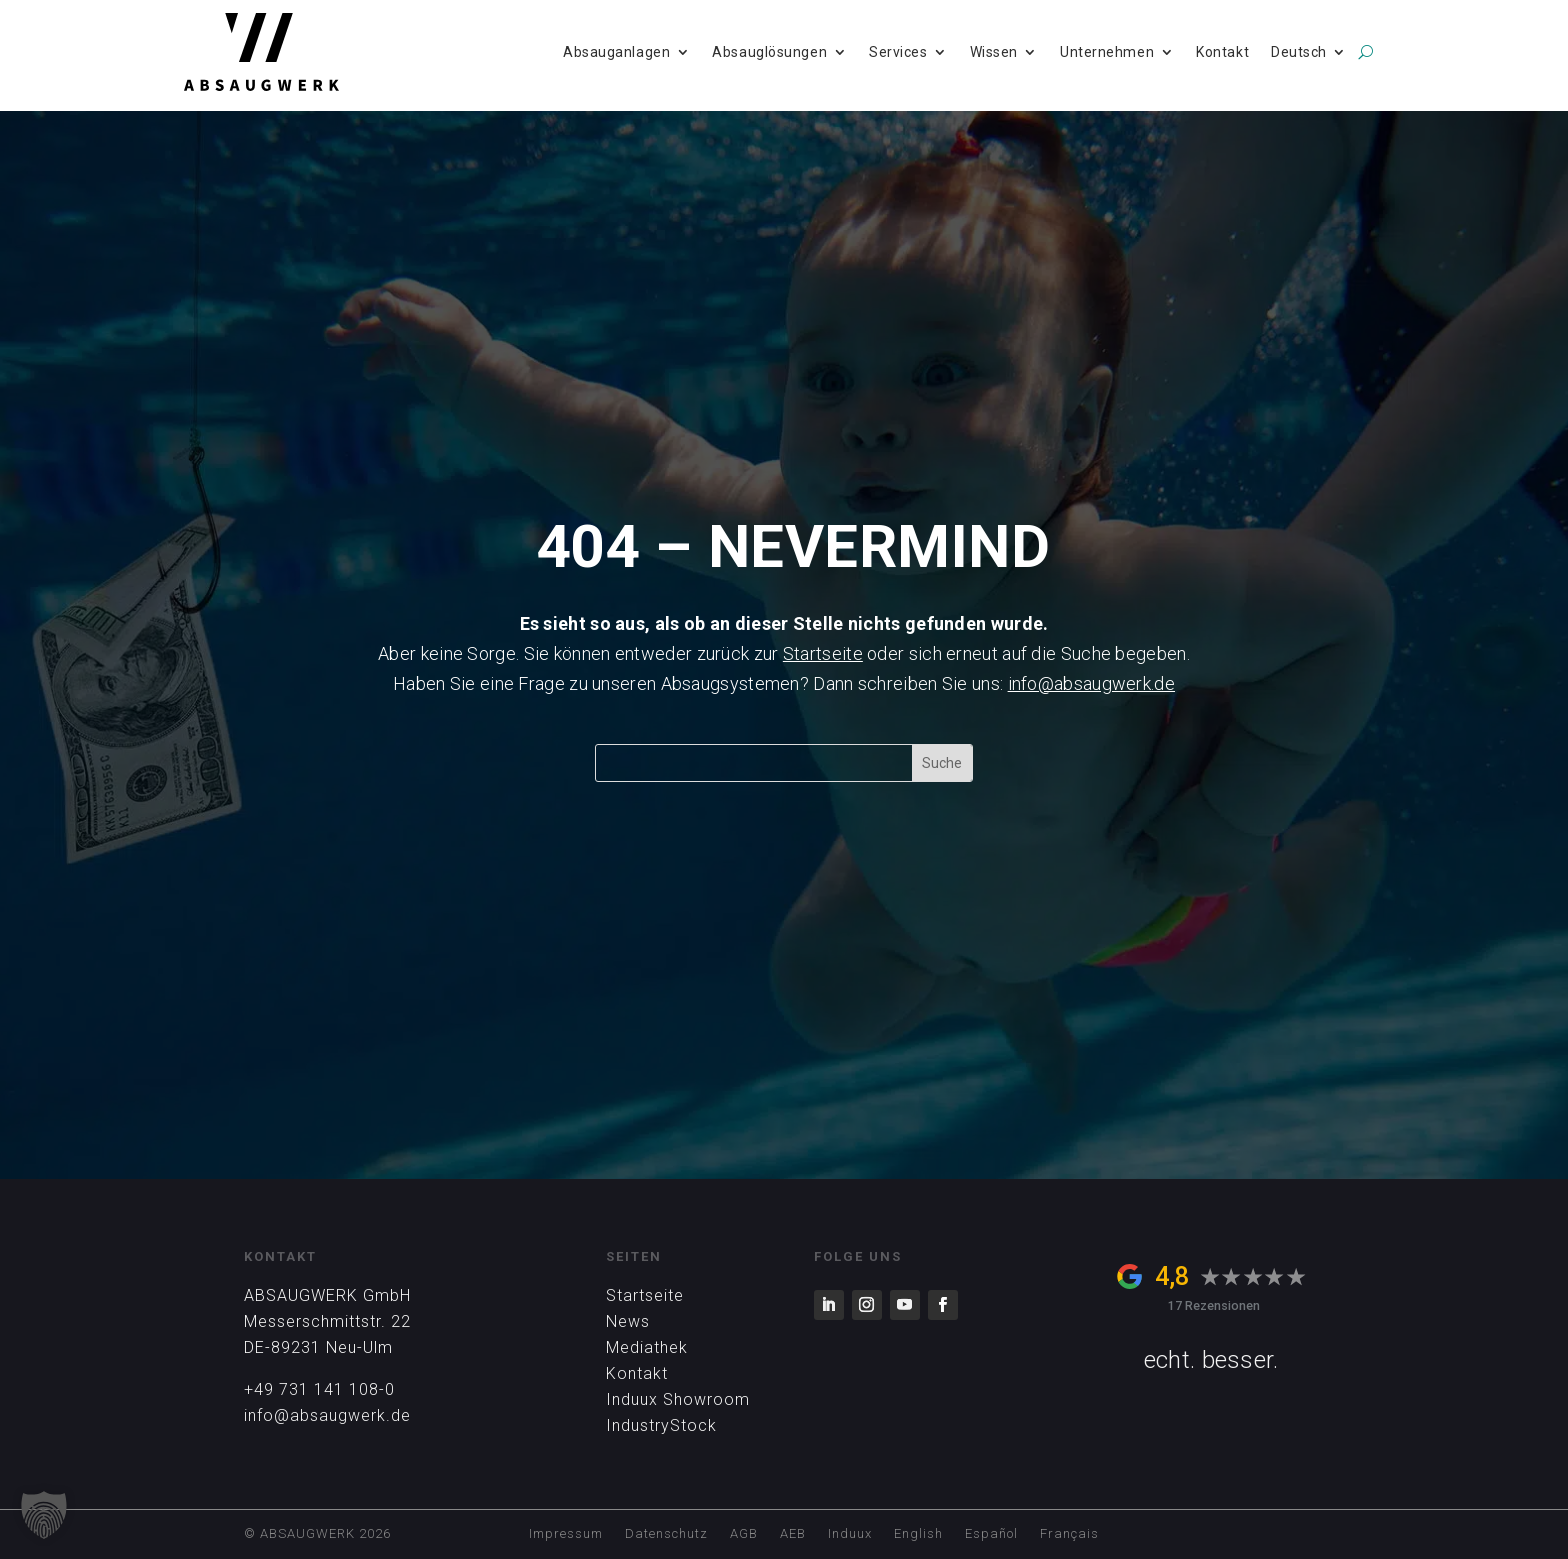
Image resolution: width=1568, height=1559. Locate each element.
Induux (850, 1534)
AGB (744, 1534)
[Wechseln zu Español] (991, 1537)
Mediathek (647, 1347)
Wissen (994, 52)
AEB (793, 1534)
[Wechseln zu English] (918, 1537)
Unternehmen (1107, 52)
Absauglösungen (769, 52)
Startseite (823, 653)
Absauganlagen (616, 52)
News (628, 1321)
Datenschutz (666, 1534)
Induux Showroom (678, 1399)
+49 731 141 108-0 (319, 1389)
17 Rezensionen (1214, 1305)
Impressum (566, 1534)
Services (898, 52)
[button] (44, 1515)
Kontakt (1222, 52)
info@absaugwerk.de (1091, 683)
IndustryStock (661, 1425)
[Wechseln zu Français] (1069, 1537)
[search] (1365, 52)
